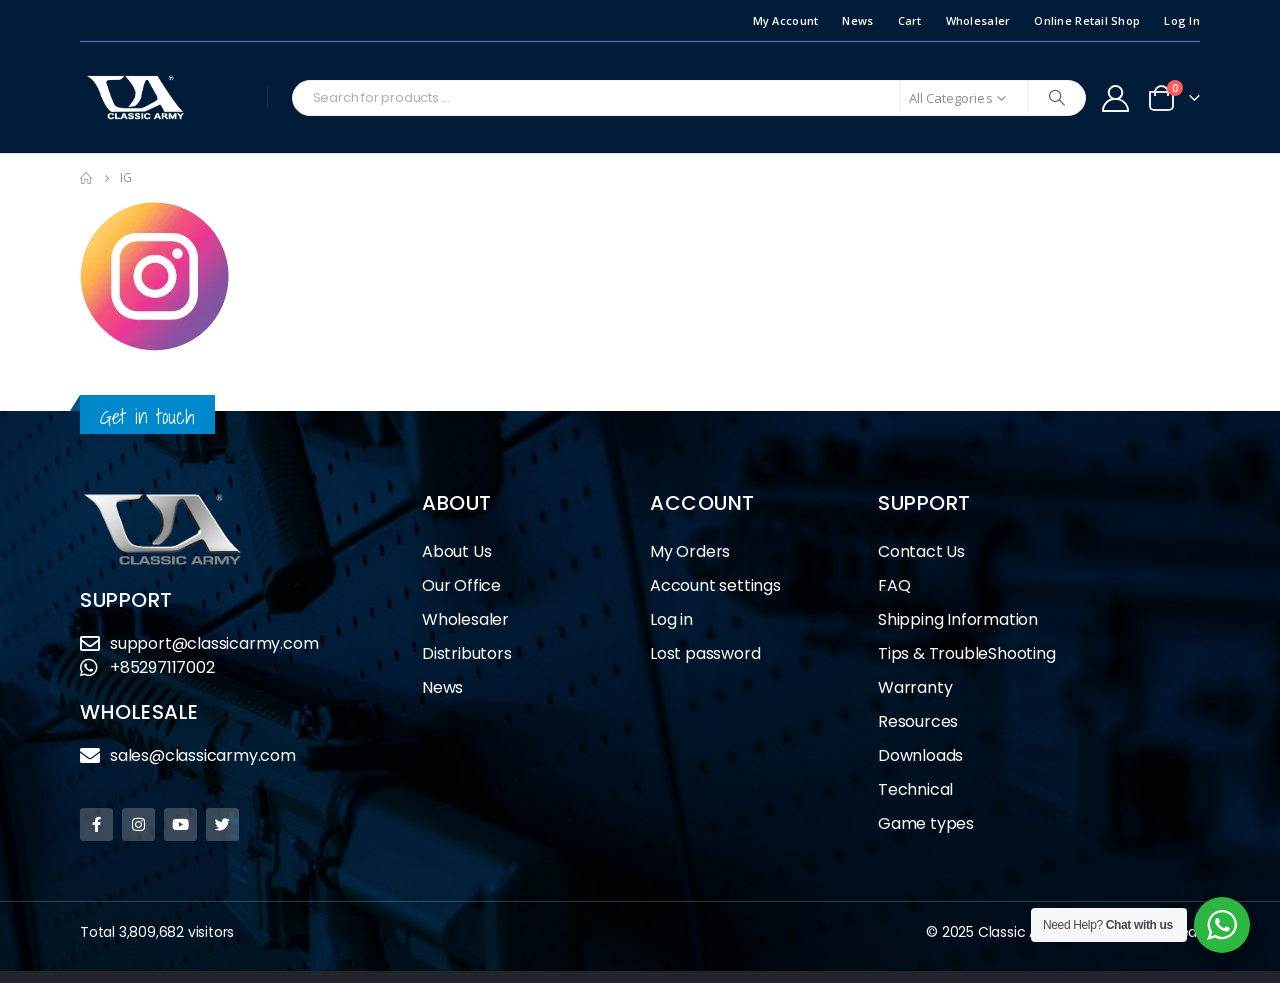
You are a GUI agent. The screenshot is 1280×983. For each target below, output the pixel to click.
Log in (671, 619)
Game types (926, 823)
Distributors (472, 653)
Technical (915, 789)
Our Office (461, 585)
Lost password (705, 653)
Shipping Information (958, 619)
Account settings (715, 585)
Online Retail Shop (1087, 20)
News (857, 20)
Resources (918, 721)
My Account (786, 20)
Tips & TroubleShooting (967, 653)
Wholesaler (978, 20)
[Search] (1057, 98)
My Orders (690, 551)
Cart (910, 20)
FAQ (894, 585)
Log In (1182, 20)
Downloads (920, 755)
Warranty (915, 687)
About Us (456, 551)
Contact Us (921, 551)
